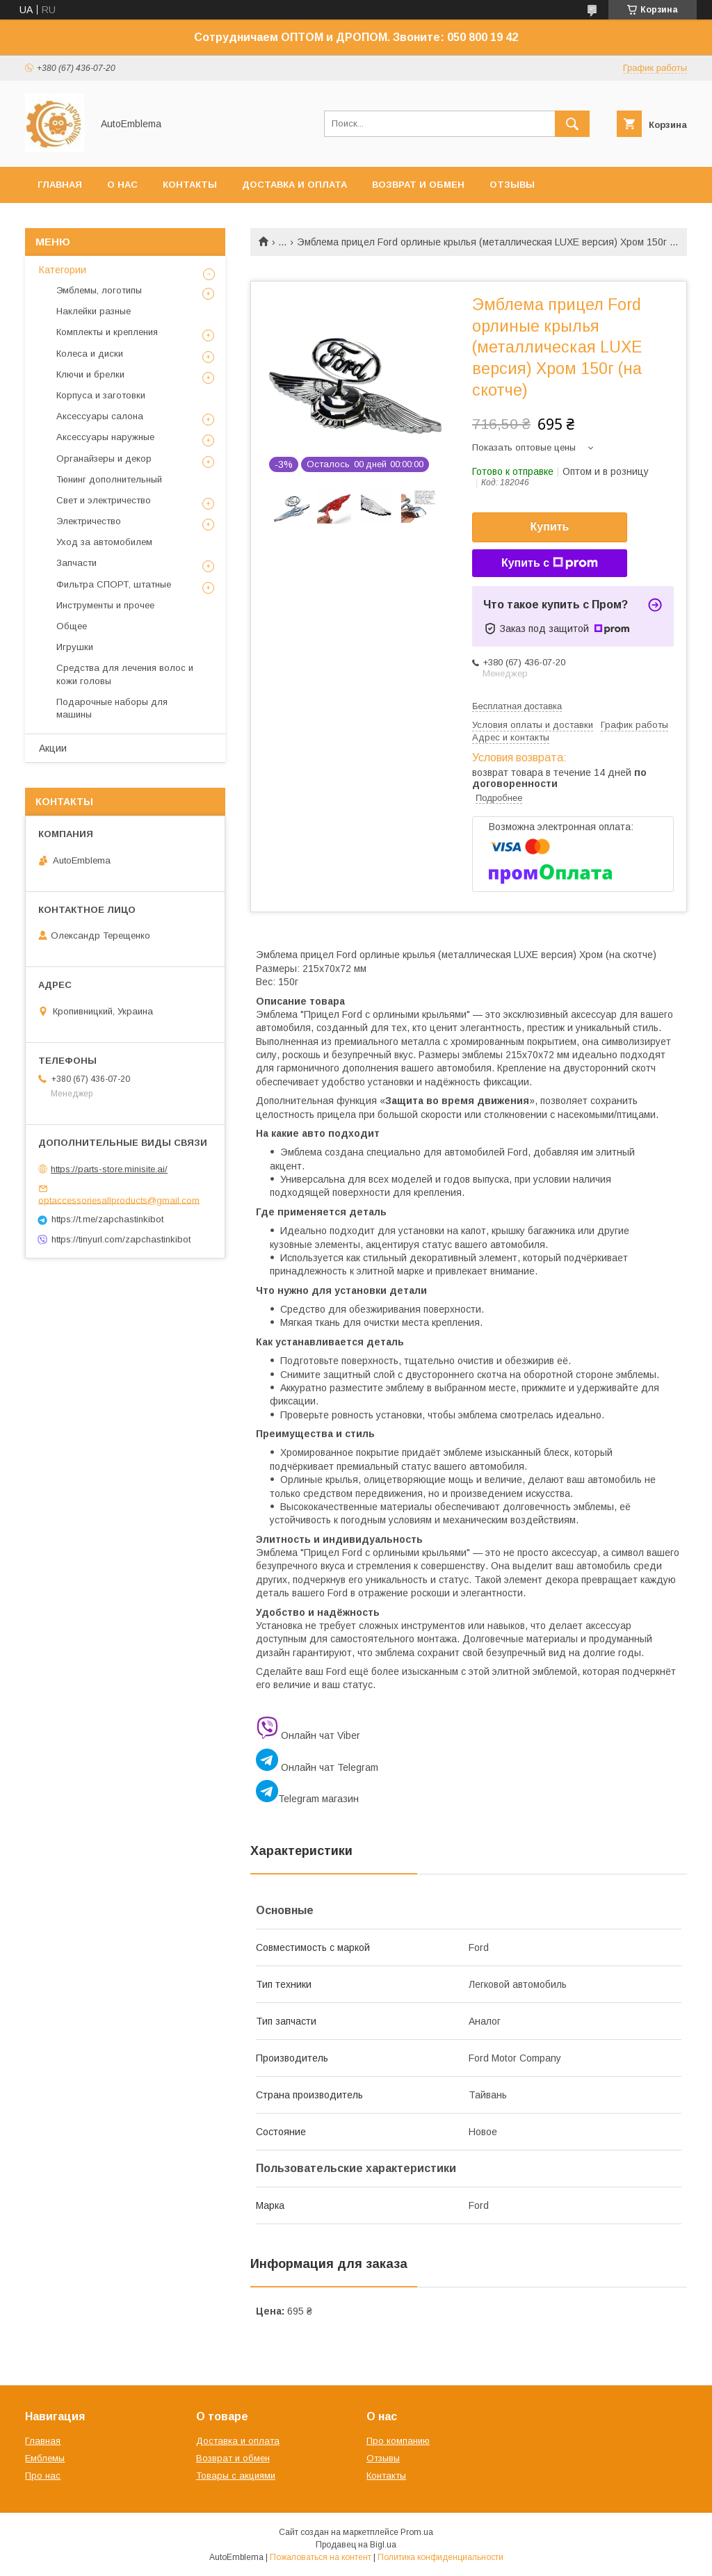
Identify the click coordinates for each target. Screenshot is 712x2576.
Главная (60, 184)
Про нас (42, 2475)
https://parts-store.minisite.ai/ (109, 1169)
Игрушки (74, 647)
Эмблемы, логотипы (99, 290)
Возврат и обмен (418, 184)
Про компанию (398, 2441)
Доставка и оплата (294, 184)
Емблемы (45, 2458)
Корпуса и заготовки (100, 395)
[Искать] (572, 124)
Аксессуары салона (99, 416)
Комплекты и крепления (107, 332)
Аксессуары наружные (105, 437)
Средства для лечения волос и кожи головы (124, 674)
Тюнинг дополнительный (109, 479)
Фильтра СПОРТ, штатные (113, 584)
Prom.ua (416, 2532)
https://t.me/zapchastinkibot (107, 1219)
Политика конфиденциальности (440, 2557)
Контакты (190, 184)
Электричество (88, 521)
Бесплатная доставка (517, 706)
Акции (53, 748)
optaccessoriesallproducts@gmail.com (119, 1199)
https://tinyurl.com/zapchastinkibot (121, 1239)
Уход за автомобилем (104, 542)
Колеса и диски (89, 353)
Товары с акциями (235, 2475)
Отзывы (512, 184)
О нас (122, 184)
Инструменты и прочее (105, 605)
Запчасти (76, 563)
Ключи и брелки (90, 374)
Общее (71, 626)
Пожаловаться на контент (320, 2557)
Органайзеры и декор (104, 458)
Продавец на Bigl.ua (356, 2545)
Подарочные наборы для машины (112, 708)
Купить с (549, 563)
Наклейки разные (93, 311)
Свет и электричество (103, 500)
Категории (62, 269)
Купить (550, 527)
